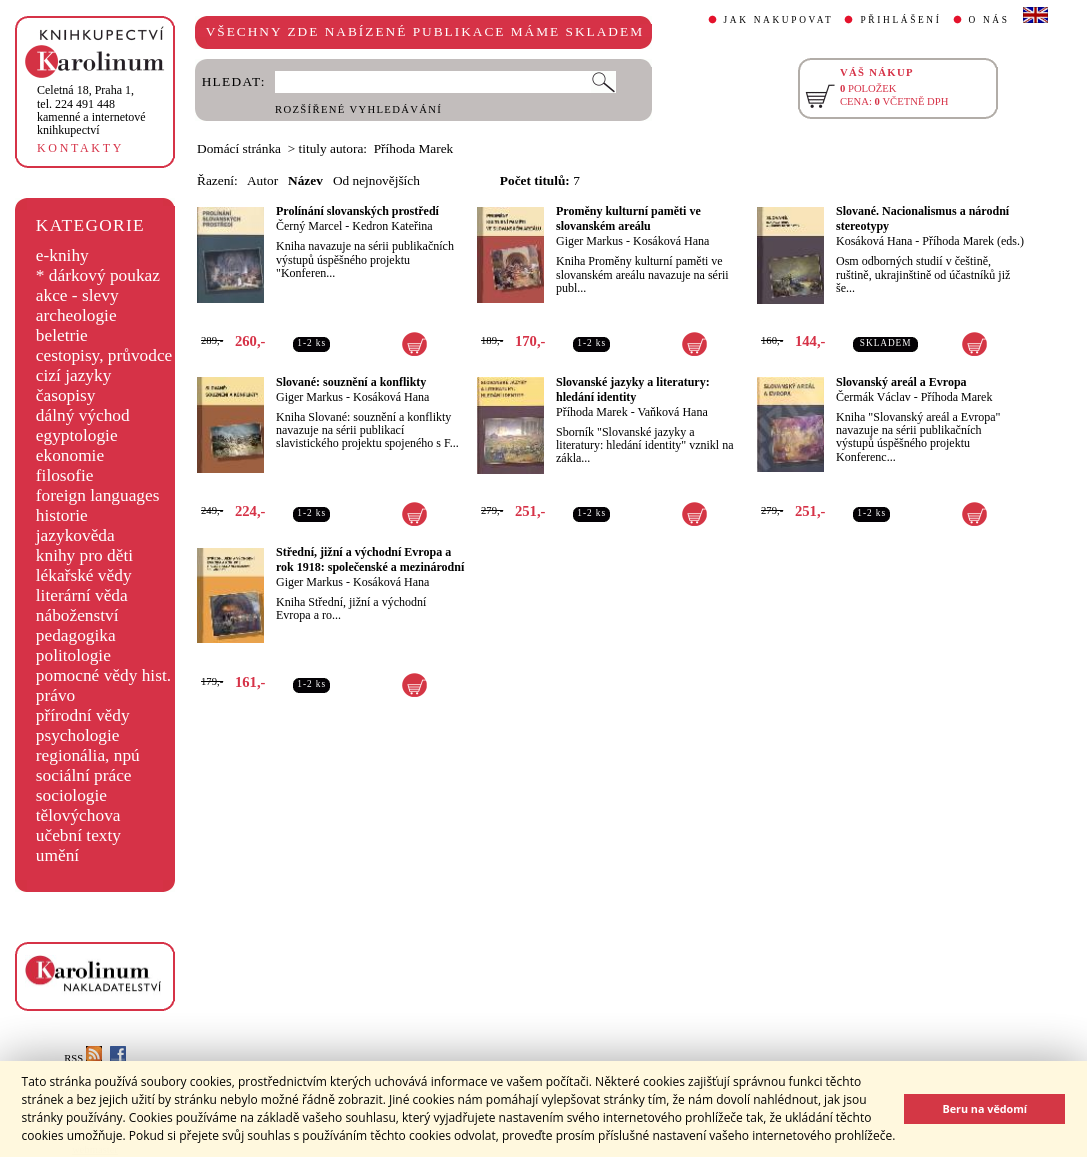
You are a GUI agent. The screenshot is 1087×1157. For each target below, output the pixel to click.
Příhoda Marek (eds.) (973, 241)
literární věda (82, 595)
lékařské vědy (84, 575)
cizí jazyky (74, 375)
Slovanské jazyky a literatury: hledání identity (633, 389)
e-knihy (62, 255)
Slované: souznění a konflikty (351, 382)
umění (57, 855)
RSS (83, 1058)
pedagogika (76, 635)
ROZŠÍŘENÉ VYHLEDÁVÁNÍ (358, 109)
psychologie (78, 735)
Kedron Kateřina (392, 226)
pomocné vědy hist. (103, 675)
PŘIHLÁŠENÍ (900, 20)
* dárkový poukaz (98, 275)
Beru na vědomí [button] (984, 1108)
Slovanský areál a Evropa (901, 382)
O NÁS (989, 20)
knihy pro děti (84, 555)
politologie (73, 655)
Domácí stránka (239, 148)
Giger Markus (589, 241)
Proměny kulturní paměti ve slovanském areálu (628, 218)
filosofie (65, 475)
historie (62, 515)
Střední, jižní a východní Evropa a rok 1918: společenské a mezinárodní (370, 559)
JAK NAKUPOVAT (779, 20)
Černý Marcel (309, 226)
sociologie (71, 795)
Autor (262, 180)
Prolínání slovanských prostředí (357, 211)
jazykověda (75, 535)
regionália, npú (88, 755)
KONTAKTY (80, 148)
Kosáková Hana (671, 241)
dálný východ (83, 415)
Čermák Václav (873, 397)
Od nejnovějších (376, 180)
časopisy (66, 395)
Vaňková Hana (672, 412)
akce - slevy (77, 295)
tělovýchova (78, 815)
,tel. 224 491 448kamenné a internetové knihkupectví (91, 110)
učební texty (78, 835)
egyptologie (77, 435)
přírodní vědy (83, 715)
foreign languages (98, 495)
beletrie (62, 335)
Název (305, 180)
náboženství (77, 615)
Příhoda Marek (592, 412)
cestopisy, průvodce (104, 355)
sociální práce (84, 775)
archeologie (76, 315)
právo (55, 695)
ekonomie (70, 455)
